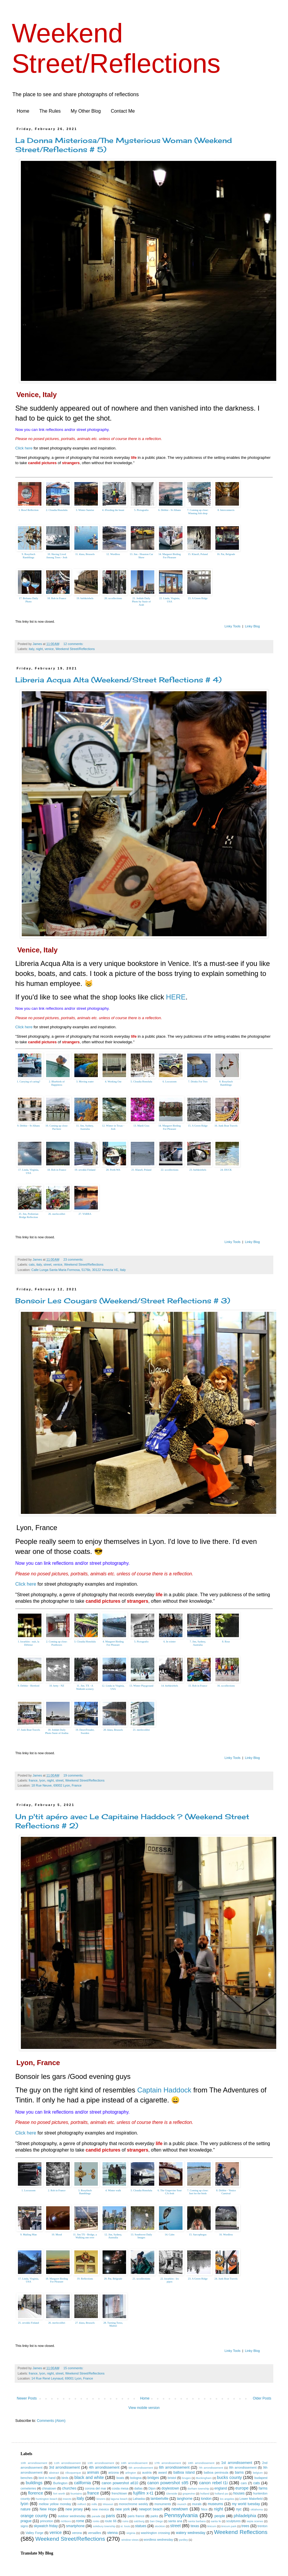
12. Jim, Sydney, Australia (113, 2236)
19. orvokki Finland (84, 1169)
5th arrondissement (140, 2467)
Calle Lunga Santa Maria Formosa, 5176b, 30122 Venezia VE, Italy (78, 1270)
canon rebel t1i (213, 2482)
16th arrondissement (134, 2463)
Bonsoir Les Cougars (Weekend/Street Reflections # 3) (122, 1300)
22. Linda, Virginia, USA (169, 600)
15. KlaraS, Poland (198, 554)
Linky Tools (232, 626)
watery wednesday (190, 2533)
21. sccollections (141, 2278)
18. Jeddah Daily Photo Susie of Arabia (56, 1731)
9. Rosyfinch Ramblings (28, 556)
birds (64, 2478)
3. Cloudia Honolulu (85, 1641)
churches (69, 2488)
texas (195, 2526)
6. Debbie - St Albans (169, 510)
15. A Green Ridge (198, 1125)
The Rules (50, 111)
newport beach (150, 2509)
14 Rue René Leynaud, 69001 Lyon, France (62, 2378)
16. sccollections (226, 1685)
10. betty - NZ (56, 1685)
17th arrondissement (167, 2463)
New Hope (48, 2509)
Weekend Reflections (240, 2532)
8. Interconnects (225, 510)
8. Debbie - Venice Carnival (226, 2192)
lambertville (159, 2499)
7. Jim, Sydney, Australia (198, 1643)
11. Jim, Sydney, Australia (84, 1127)
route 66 (110, 2521)
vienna (112, 2533)
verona (77, 2533)
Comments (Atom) (51, 2421)
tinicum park (229, 2526)
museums (215, 2504)
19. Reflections (85, 2278)
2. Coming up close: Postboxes (57, 1643)
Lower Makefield (251, 2498)
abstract (54, 2472)
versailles (94, 2533)
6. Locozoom (170, 1081)
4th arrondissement (104, 2467)
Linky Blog (252, 626)
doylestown (170, 2488)
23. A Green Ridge (198, 598)
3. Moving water (85, 1081)
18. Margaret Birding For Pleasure (57, 2280)
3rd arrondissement (64, 2467)
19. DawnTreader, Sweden (85, 1731)
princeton (46, 2521)
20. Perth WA (113, 1169)
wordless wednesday (158, 2539)
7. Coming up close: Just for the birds (198, 2192)
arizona (113, 2472)
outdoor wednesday (72, 2516)
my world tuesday (246, 2504)
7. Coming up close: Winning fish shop (198, 512)
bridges (153, 2478)
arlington (130, 2472)
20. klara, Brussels (113, 1729)
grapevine (188, 2493)
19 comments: (73, 1775)
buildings (34, 2482)
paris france (136, 2516)
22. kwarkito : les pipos (169, 2280)
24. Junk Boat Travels (226, 2278)
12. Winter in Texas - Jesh (113, 1127)
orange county (34, 2515)
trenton (262, 2526)
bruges (186, 2478)
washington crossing (155, 2533)
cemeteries (28, 2488)
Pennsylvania (181, 2515)
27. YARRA (84, 1213)
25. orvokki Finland (28, 2322)
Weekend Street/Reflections (75, 649)
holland (204, 2493)
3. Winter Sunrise (85, 510)
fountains (76, 2493)
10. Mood (56, 2234)
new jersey (74, 2509)
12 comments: (73, 644)
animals (93, 2472)
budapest (260, 2478)
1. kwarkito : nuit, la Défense (28, 1643)
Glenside (171, 2493)
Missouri (108, 2504)
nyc (239, 2509)
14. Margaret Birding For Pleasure (169, 556)
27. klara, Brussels (85, 2322)
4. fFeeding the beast (113, 510)
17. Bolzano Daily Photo (28, 600)
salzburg (139, 2521)
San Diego (156, 2521)
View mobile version (144, 2408)
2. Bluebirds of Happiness (57, 1083)
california (82, 2482)
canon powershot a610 (120, 2483)
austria (146, 2472)
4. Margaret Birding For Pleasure (113, 1643)
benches (27, 2478)
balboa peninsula (216, 2472)
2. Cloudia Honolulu (57, 510)
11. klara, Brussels (85, 554)
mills (94, 2504)
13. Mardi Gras (141, 1125)
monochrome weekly (133, 2504)
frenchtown (119, 2493)
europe (242, 2488)
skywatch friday (46, 2526)
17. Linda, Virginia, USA (28, 1171)
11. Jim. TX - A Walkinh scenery (85, 1687)
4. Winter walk (113, 2190)
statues (140, 2526)
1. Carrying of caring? (28, 1081)
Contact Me (123, 111)
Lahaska (139, 2498)
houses (239, 2493)
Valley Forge (34, 2533)
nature (26, 2509)
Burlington (60, 2483)
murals (196, 2504)
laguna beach (119, 2498)
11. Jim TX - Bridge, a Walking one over (85, 2236)
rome (80, 2521)
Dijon (152, 2488)
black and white (89, 2477)
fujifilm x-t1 (143, 2493)
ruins (125, 2521)
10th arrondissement (34, 2463)
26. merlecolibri (56, 1213)
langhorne (184, 2499)
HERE (176, 997)
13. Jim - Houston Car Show (141, 556)
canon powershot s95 (167, 2482)
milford (81, 2504)
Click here (24, 448)
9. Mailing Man (28, 2234)
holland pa (221, 2493)
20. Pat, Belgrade (113, 2278)
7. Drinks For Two (197, 1081)
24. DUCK (226, 1169)
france (33, 1780)
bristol (172, 2478)
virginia (130, 2533)
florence (35, 2493)
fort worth (59, 2493)
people (220, 2516)
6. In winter (169, 1641)
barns (239, 2472)
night (39, 649)
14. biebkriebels (169, 1685)
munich (181, 2504)
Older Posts (262, 2398)
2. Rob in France (57, 2190)
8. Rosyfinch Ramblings (226, 1083)
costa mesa (120, 2488)
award (162, 2472)
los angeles (227, 2498)
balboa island (184, 2472)
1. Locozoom (28, 2190)
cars (244, 2483)
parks (154, 2516)
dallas (138, 2488)
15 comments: (73, 2368)
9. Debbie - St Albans (28, 1125)
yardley (183, 2539)
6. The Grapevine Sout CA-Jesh (169, 2192)
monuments (163, 2504)
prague (26, 2521)
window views (130, 2539)
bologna (135, 2478)
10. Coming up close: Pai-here (57, 1127)
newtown (179, 2509)
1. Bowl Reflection (28, 510)
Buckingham (204, 2478)
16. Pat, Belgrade (226, 554)
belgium (258, 2472)
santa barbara (197, 2521)
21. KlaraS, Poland (141, 1169)
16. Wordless (226, 2234)
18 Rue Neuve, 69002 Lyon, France (56, 1785)
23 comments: (73, 1259)
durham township (198, 2488)
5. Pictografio (141, 510)
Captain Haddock (164, 2090)
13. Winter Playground (141, 1685)
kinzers (100, 2498)
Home (23, 111)
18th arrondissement (201, 2463)
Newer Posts (27, 2398)
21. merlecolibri (141, 1729)
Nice (204, 2509)
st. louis (125, 2526)
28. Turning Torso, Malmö (113, 2324)
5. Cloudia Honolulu (141, 1081)
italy (31, 649)
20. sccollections (113, 598)
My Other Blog (86, 111)
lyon (42, 1780)
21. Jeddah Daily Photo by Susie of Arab (141, 601)
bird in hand (47, 2478)
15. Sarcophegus (198, 2234)
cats (32, 1264)
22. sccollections (169, 1169)
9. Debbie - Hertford (28, 1685)
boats (120, 2478)
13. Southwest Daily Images (141, 2236)
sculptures (233, 2521)
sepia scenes (255, 2521)
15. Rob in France (197, 1685)
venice (49, 649)
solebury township (104, 2526)
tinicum (211, 2526)
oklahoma (257, 2509)
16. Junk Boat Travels (226, 1125)
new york (122, 2509)
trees (246, 2526)
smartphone (75, 2526)
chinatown (49, 2488)
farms (263, 2488)
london (206, 2499)
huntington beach (47, 2498)
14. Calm (170, 2234)
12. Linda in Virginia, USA (113, 1687)
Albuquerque (73, 2472)
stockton (160, 2526)
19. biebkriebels (84, 598)
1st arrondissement (236, 2463)
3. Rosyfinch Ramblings (85, 2192)
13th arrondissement (101, 2463)
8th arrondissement (243, 2467)
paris (110, 2515)
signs (24, 2526)
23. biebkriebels (197, 1169)
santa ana (175, 2521)
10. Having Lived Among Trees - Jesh (56, 556)
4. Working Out (113, 1081)
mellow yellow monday (55, 2504)
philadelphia (245, 2515)
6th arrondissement (174, 2467)
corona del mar (95, 2488)
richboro (66, 2521)
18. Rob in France (56, 598)
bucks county (229, 2477)
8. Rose (226, 1641)
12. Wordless (113, 554)
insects (67, 2498)
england (221, 2488)
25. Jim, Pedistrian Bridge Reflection (28, 1215)
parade (96, 2516)
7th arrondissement (211, 2467)
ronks (96, 2521)
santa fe (216, 2521)
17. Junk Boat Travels (28, 1729)
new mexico (100, 2509)
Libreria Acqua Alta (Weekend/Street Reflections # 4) (118, 679)
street (47, 1264)
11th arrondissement (67, 2463)
